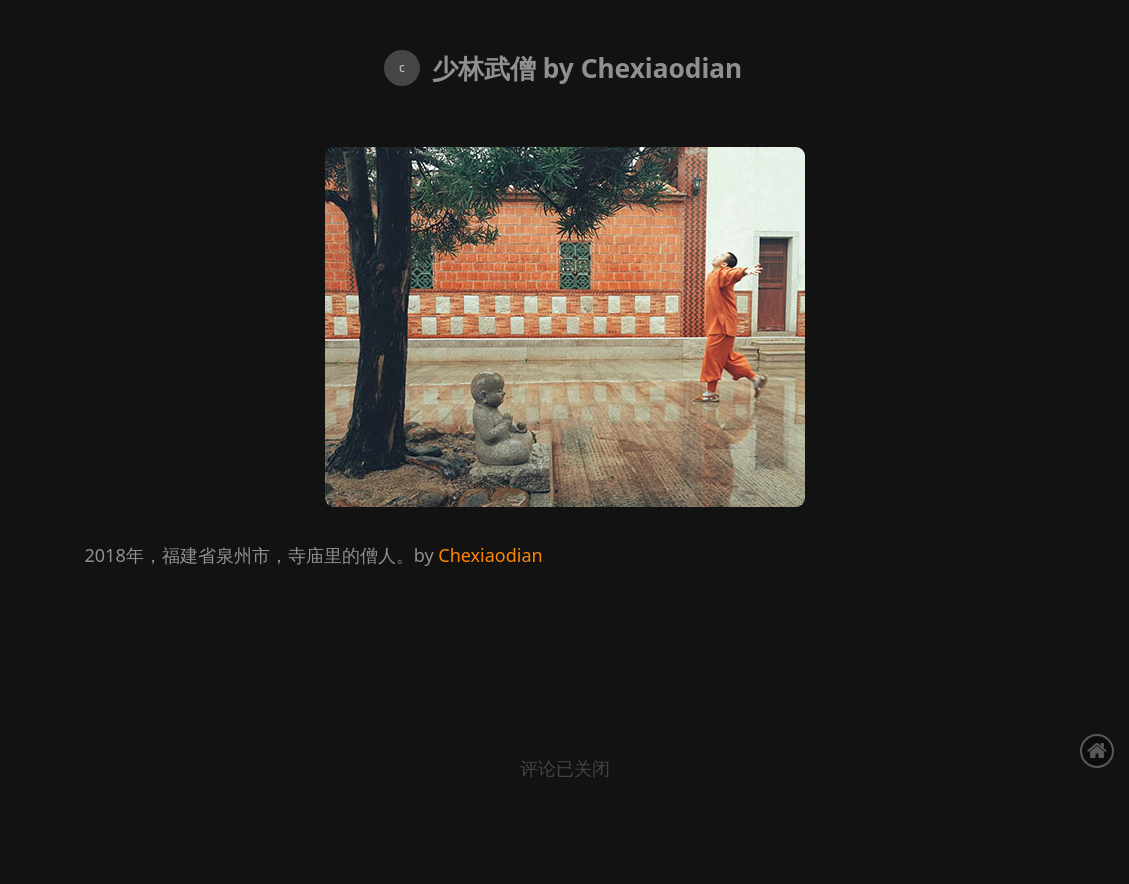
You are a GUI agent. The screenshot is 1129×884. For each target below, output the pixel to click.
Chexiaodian (490, 555)
